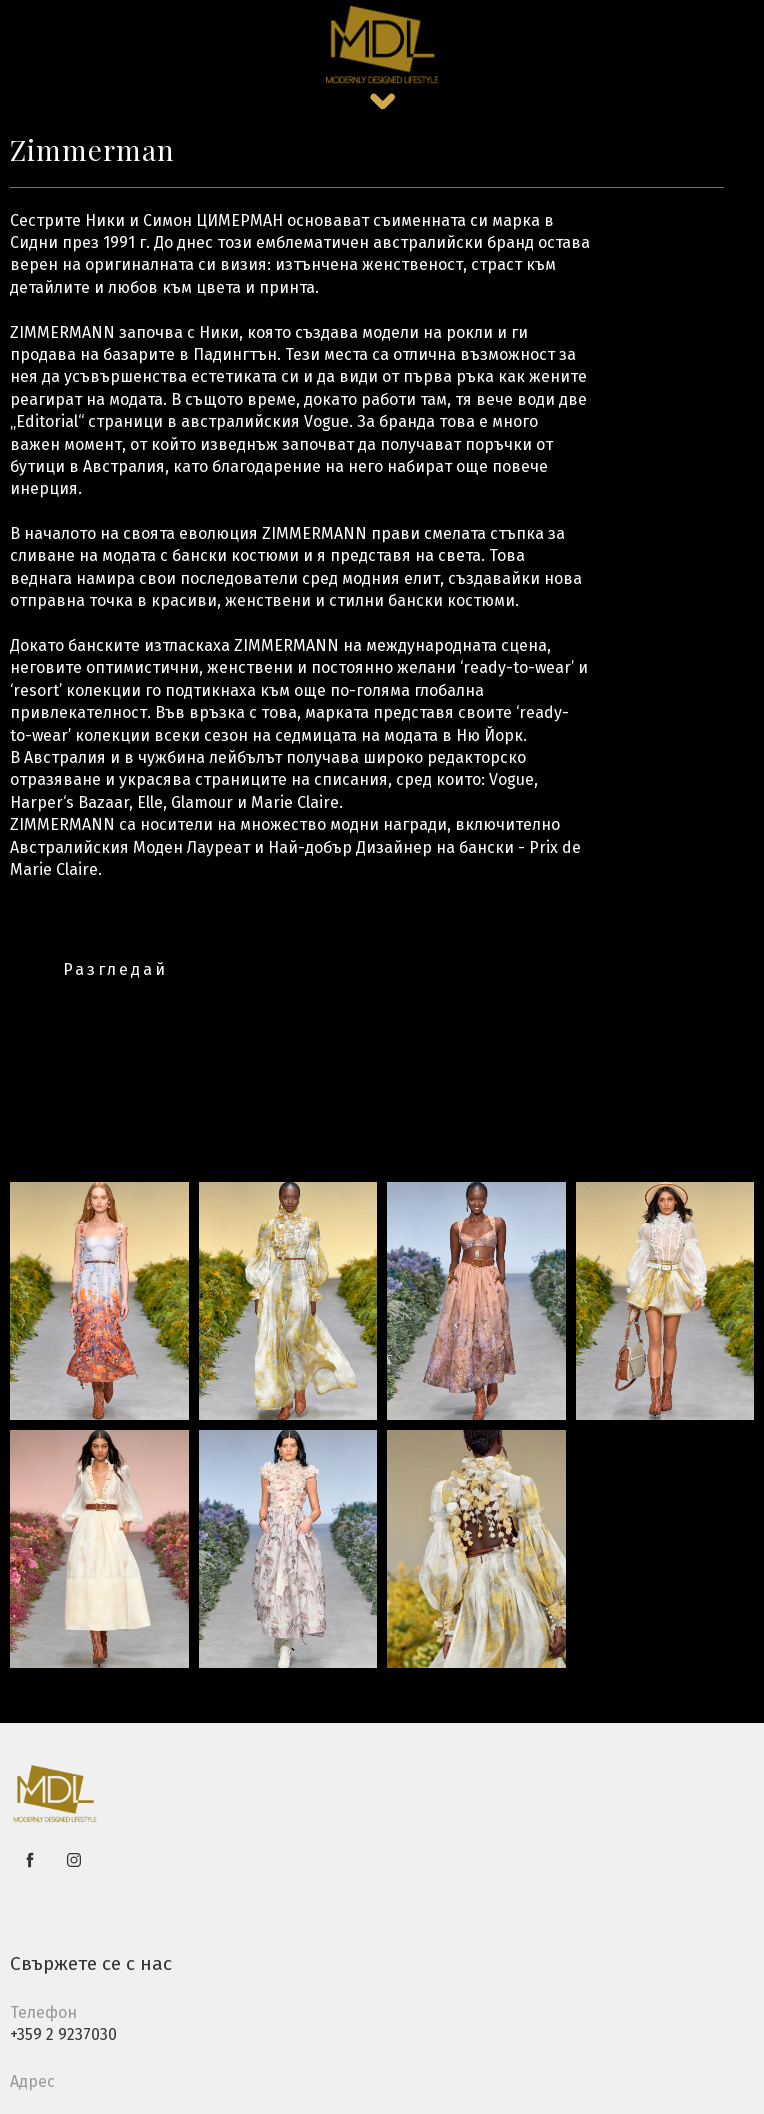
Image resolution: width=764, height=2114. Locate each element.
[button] (382, 101)
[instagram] (74, 1860)
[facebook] (30, 1860)
